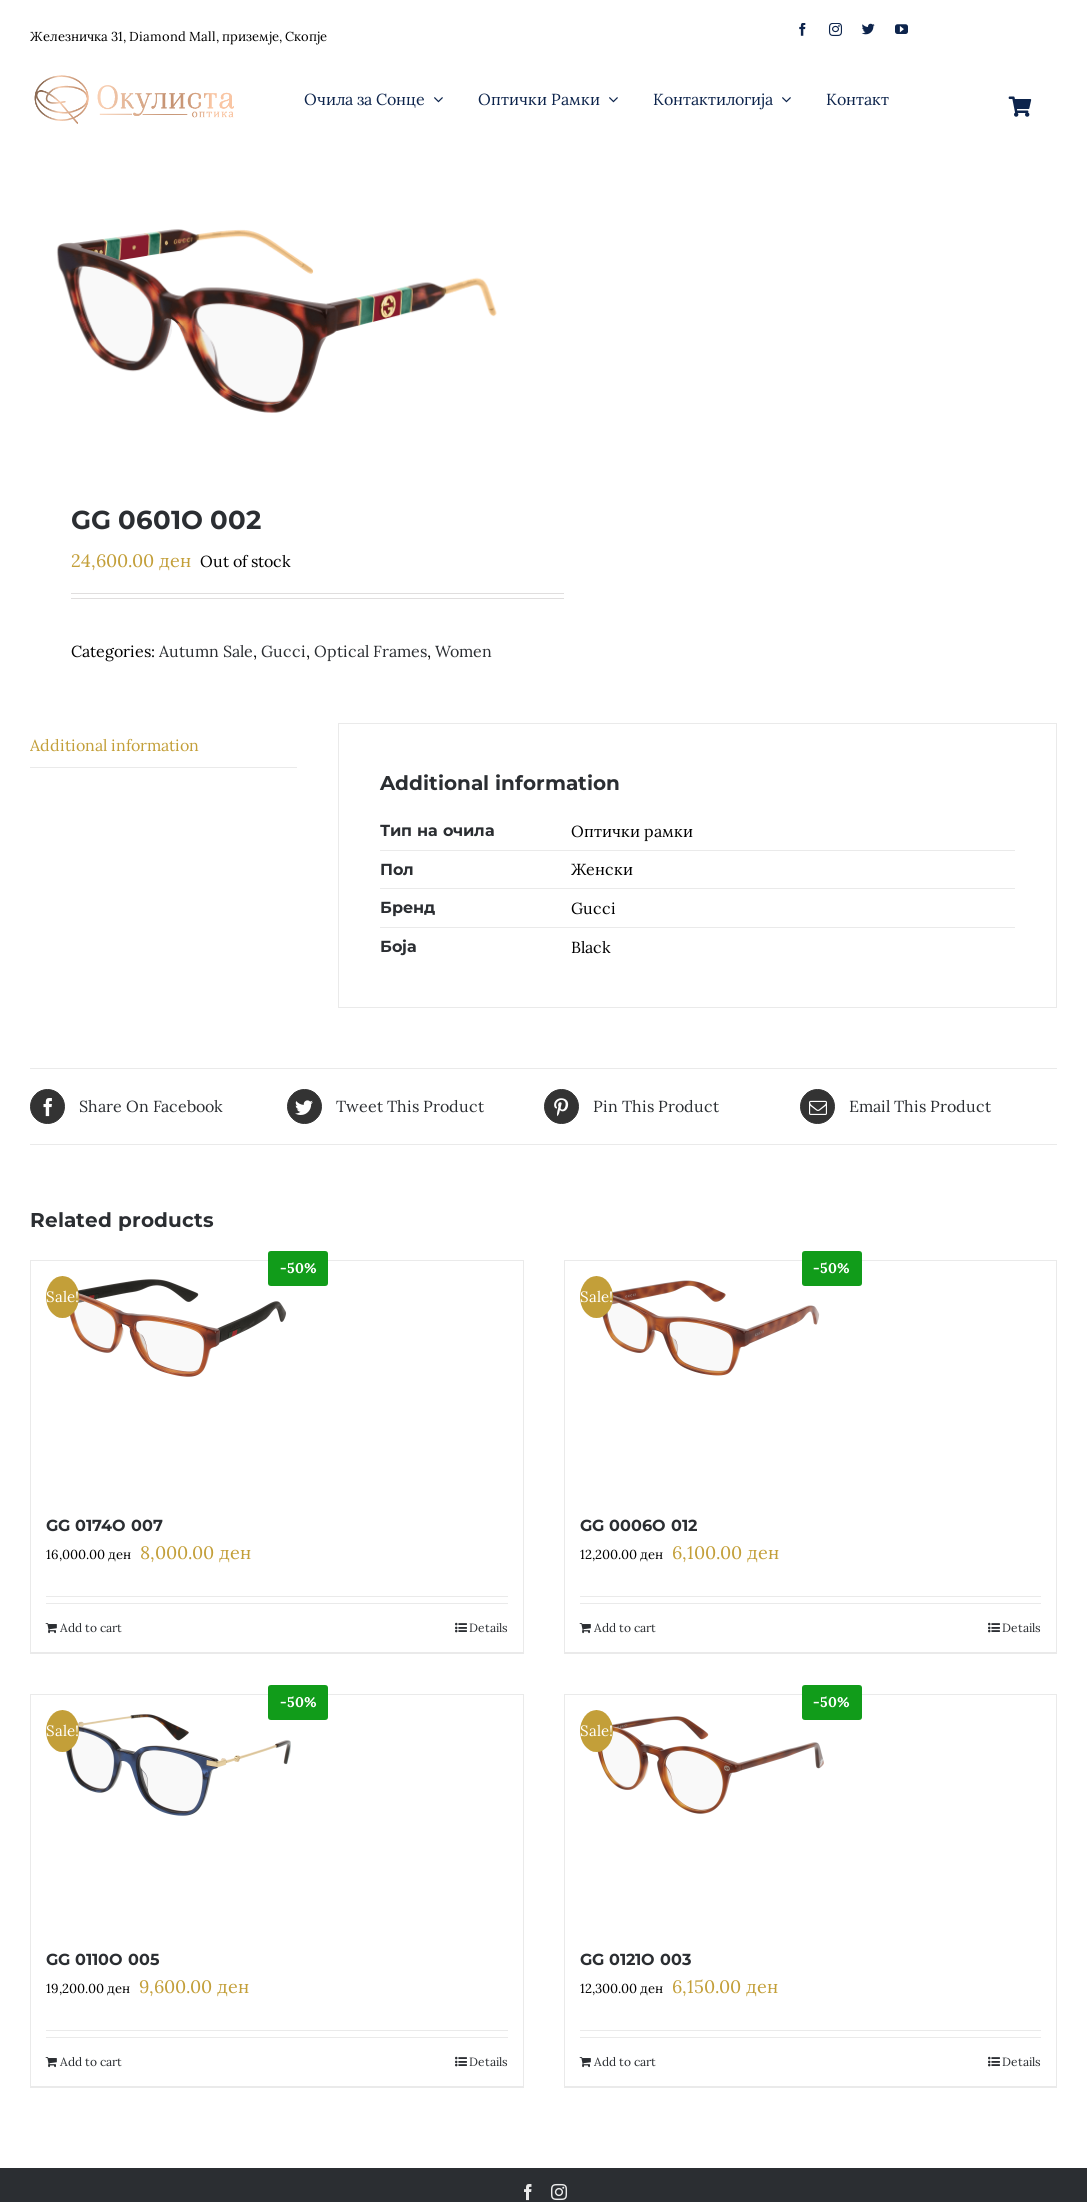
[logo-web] (136, 69)
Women (463, 651)
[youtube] (901, 29)
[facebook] (802, 29)
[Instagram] (559, 2192)
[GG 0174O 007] (174, 1376)
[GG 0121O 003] (708, 1810)
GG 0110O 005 (103, 1959)
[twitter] (868, 29)
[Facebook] (528, 2192)
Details (488, 1627)
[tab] (163, 745)
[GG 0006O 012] (708, 1376)
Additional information (114, 745)
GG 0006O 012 (638, 1525)
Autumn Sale (206, 651)
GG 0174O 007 (104, 1525)
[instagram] (835, 29)
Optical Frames (370, 651)
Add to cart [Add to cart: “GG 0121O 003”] (625, 2061)
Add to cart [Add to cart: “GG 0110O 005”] (91, 2061)
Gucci (283, 651)
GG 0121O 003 (635, 1959)
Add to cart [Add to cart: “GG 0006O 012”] (625, 1627)
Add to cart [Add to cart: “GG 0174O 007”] (91, 1627)
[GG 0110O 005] (174, 1810)
